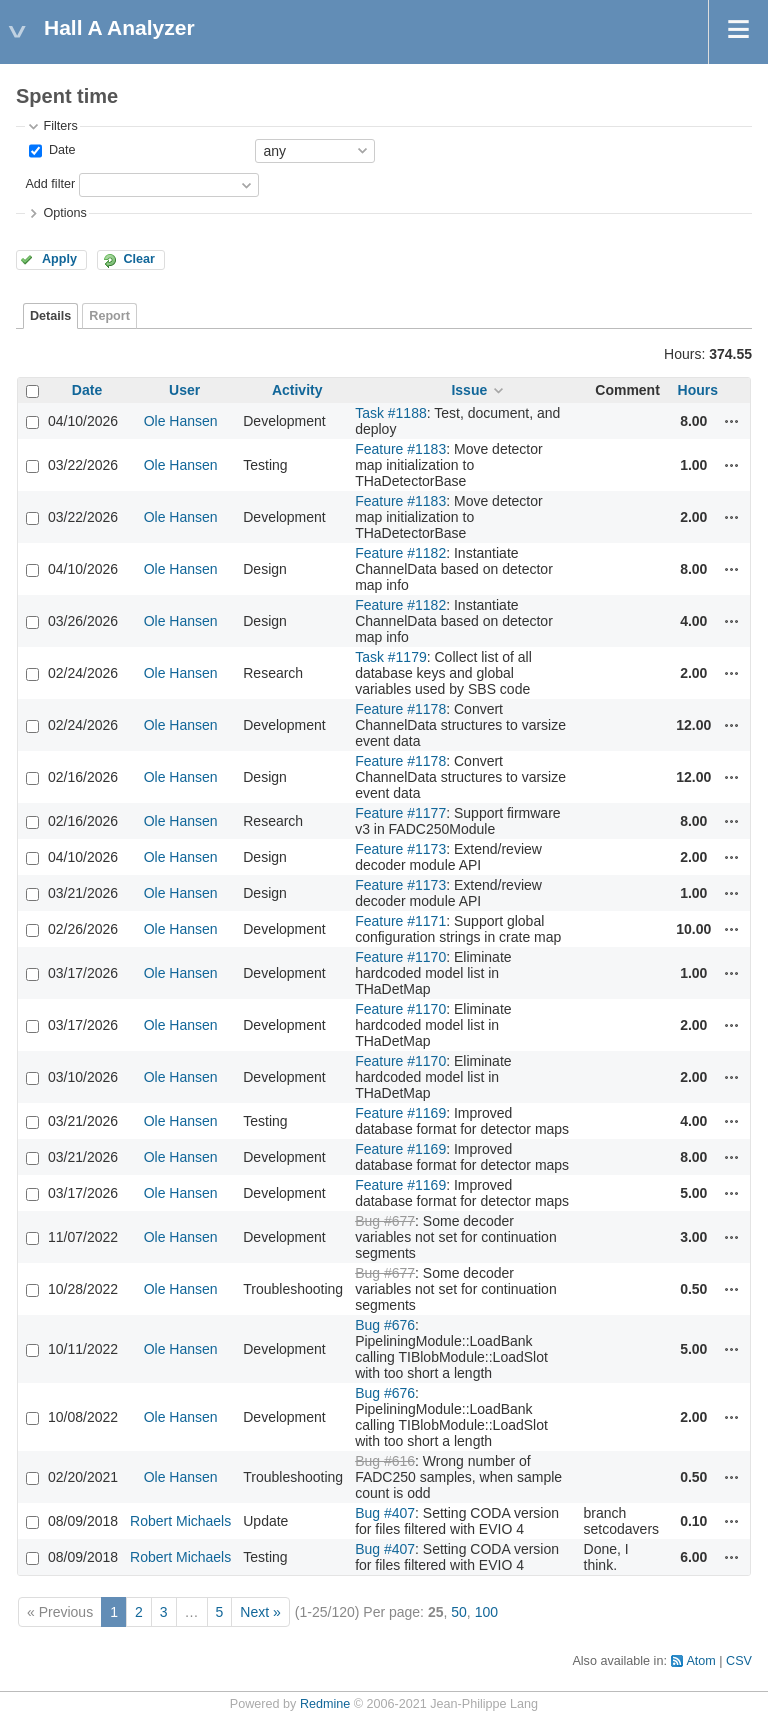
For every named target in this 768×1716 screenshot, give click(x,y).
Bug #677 (385, 1221)
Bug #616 (385, 1461)
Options (64, 213)
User (184, 390)
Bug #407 (385, 1513)
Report (109, 316)
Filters (60, 126)
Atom (700, 1661)
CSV (739, 1661)
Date (60, 150)
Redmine (325, 1704)
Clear (139, 259)
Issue (469, 390)
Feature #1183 (400, 449)
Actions (732, 421)
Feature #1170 (400, 957)
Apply (59, 259)
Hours (698, 390)
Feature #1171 (400, 921)
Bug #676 (385, 1325)
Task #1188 (391, 413)
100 (486, 1612)
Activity (297, 390)
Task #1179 (391, 657)
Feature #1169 (400, 1113)
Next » (260, 1612)
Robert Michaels (180, 1521)
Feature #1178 (400, 709)
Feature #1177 (400, 813)
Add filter (50, 184)
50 (459, 1612)
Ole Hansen (181, 421)
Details (50, 316)
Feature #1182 (400, 553)
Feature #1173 (400, 849)
